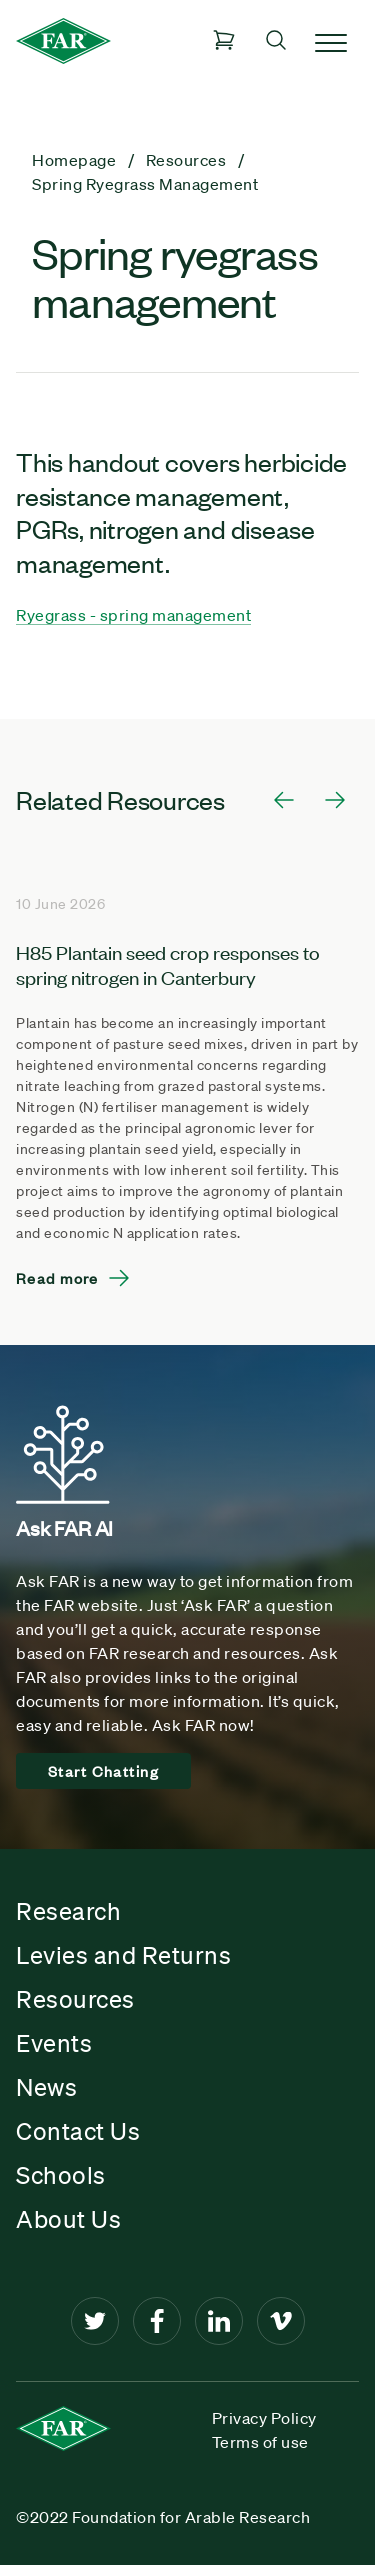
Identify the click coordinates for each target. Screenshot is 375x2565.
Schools (61, 2175)
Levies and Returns (123, 1955)
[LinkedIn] (219, 2321)
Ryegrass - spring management (133, 615)
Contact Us (78, 2131)
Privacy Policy (264, 2418)
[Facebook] (157, 2321)
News (46, 2087)
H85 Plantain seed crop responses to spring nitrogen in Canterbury (168, 964)
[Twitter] (95, 2321)
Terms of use (260, 2442)
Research (68, 1911)
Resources (75, 1999)
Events (54, 2043)
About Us (68, 2219)
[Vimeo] (281, 2321)
